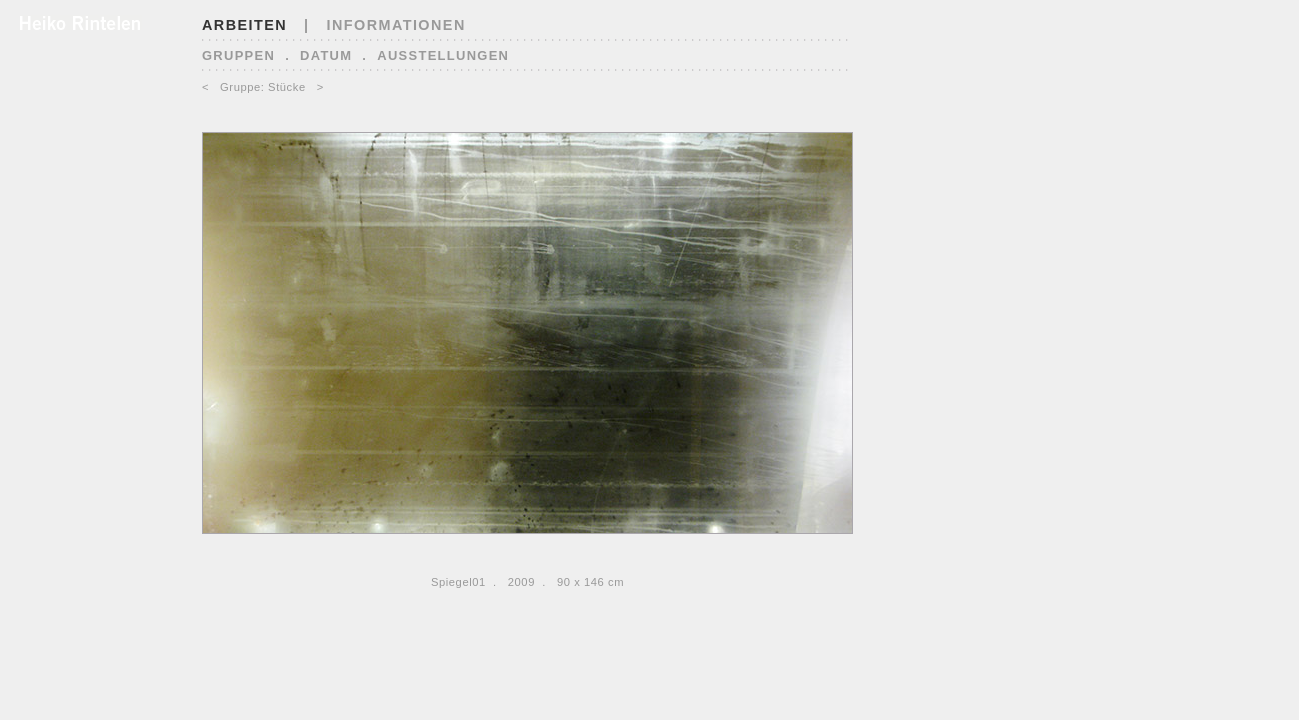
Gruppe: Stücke (263, 87)
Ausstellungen (443, 55)
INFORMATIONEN (396, 25)
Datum (326, 55)
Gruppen (238, 55)
